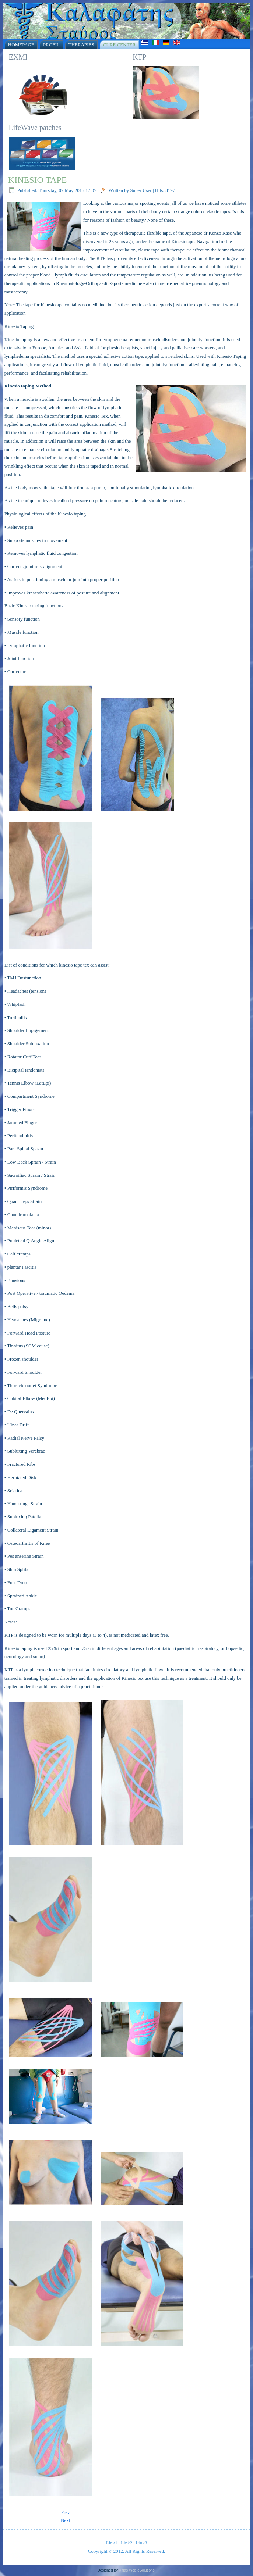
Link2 (126, 2542)
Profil (51, 44)
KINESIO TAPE (37, 180)
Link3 (141, 2542)
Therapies (81, 44)
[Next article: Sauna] (65, 2520)
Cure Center (119, 44)
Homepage (21, 44)
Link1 (111, 2542)
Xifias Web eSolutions (137, 2570)
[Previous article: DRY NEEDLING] (65, 2512)
